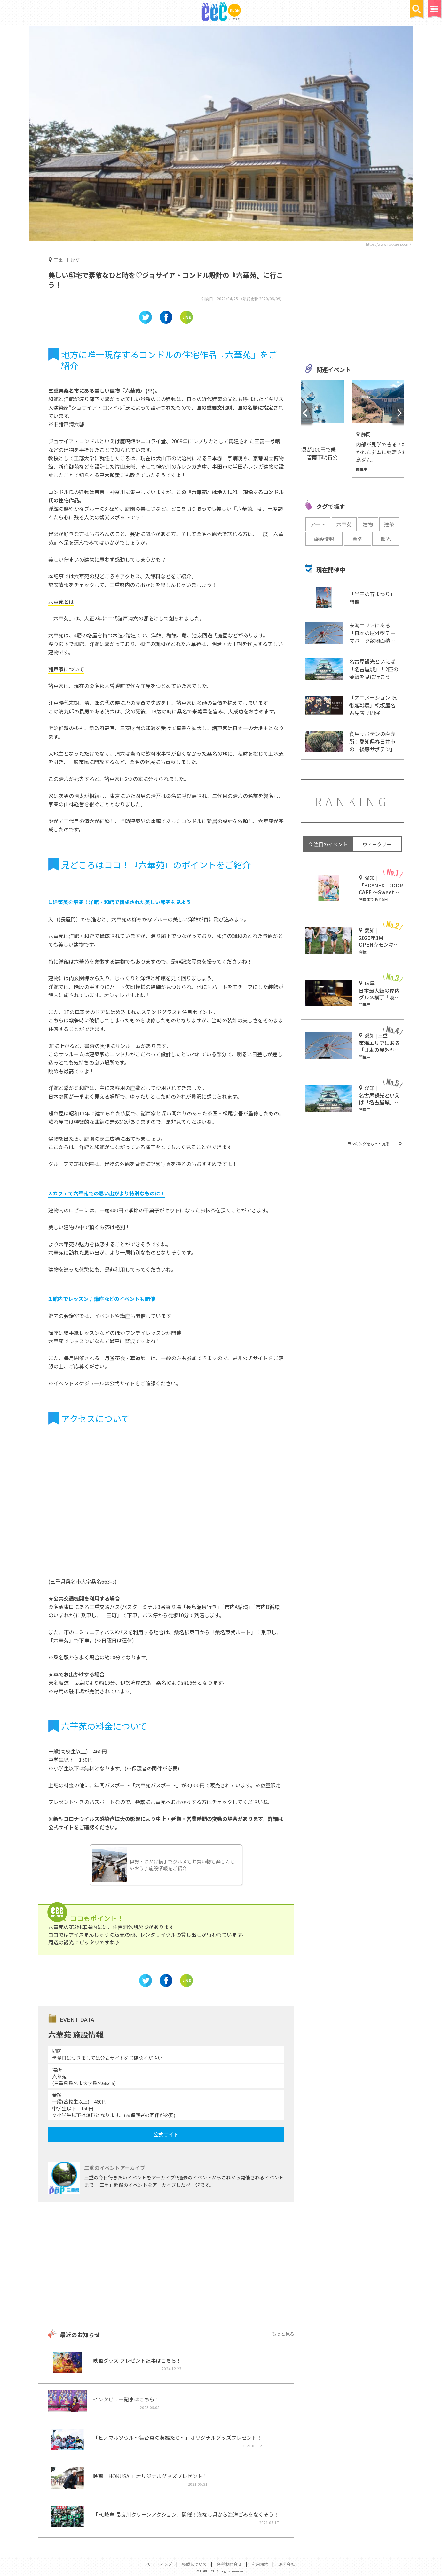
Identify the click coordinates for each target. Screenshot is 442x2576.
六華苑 (344, 524)
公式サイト (166, 2134)
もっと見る (283, 2333)
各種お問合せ (229, 2564)
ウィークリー (377, 844)
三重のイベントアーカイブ (114, 2167)
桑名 (357, 539)
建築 (389, 524)
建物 (368, 524)
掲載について (194, 2564)
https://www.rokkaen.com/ (388, 244)
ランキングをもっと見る (368, 1143)
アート (317, 524)
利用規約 (260, 2564)
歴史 (76, 259)
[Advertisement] (166, 2266)
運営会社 (286, 2564)
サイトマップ (159, 2564)
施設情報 (324, 539)
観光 (386, 539)
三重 (58, 259)
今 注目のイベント (327, 844)
